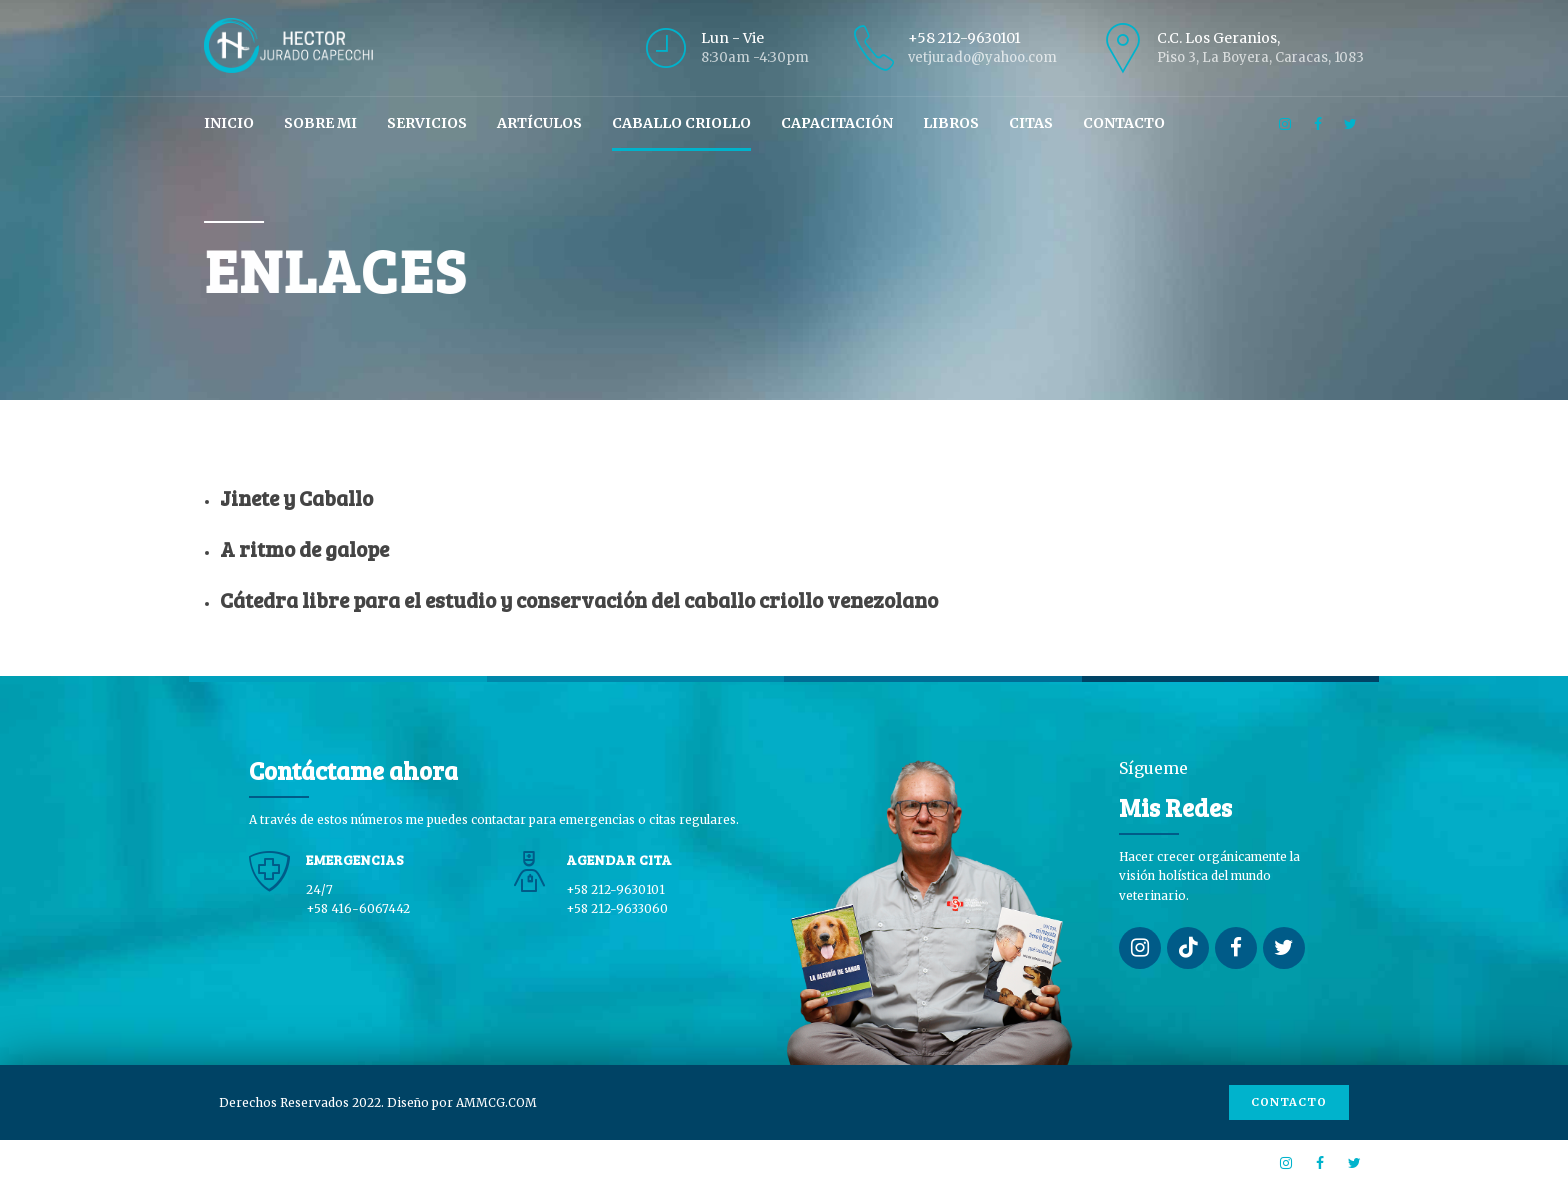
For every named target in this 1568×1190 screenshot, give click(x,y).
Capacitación (837, 123)
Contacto (1124, 123)
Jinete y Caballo (296, 497)
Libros (951, 123)
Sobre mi (320, 123)
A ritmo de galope (304, 548)
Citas (1031, 123)
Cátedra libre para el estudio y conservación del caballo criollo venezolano (579, 599)
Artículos (539, 123)
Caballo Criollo (681, 123)
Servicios (427, 123)
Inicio (229, 123)
